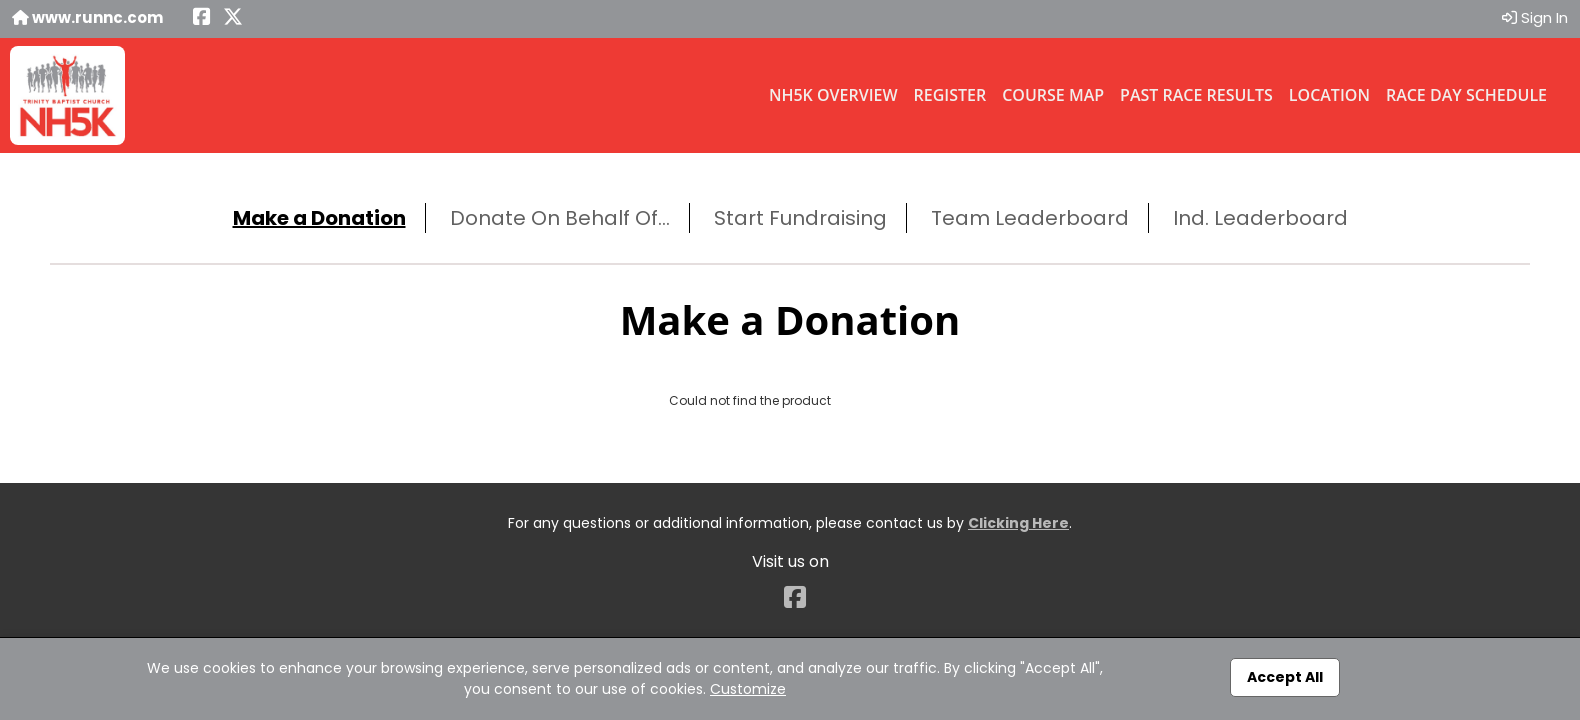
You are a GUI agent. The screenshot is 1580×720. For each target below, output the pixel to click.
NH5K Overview (833, 95)
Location (1329, 95)
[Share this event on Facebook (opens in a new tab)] (202, 18)
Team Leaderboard (1030, 218)
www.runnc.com (87, 17)
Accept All (1285, 677)
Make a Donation (319, 218)
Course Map (1053, 95)
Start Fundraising (800, 218)
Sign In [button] (1535, 17)
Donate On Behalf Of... (560, 218)
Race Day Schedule (1466, 95)
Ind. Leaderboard (1260, 218)
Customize (748, 689)
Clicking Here (1018, 523)
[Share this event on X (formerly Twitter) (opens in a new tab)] (233, 18)
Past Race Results (1196, 95)
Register (950, 95)
